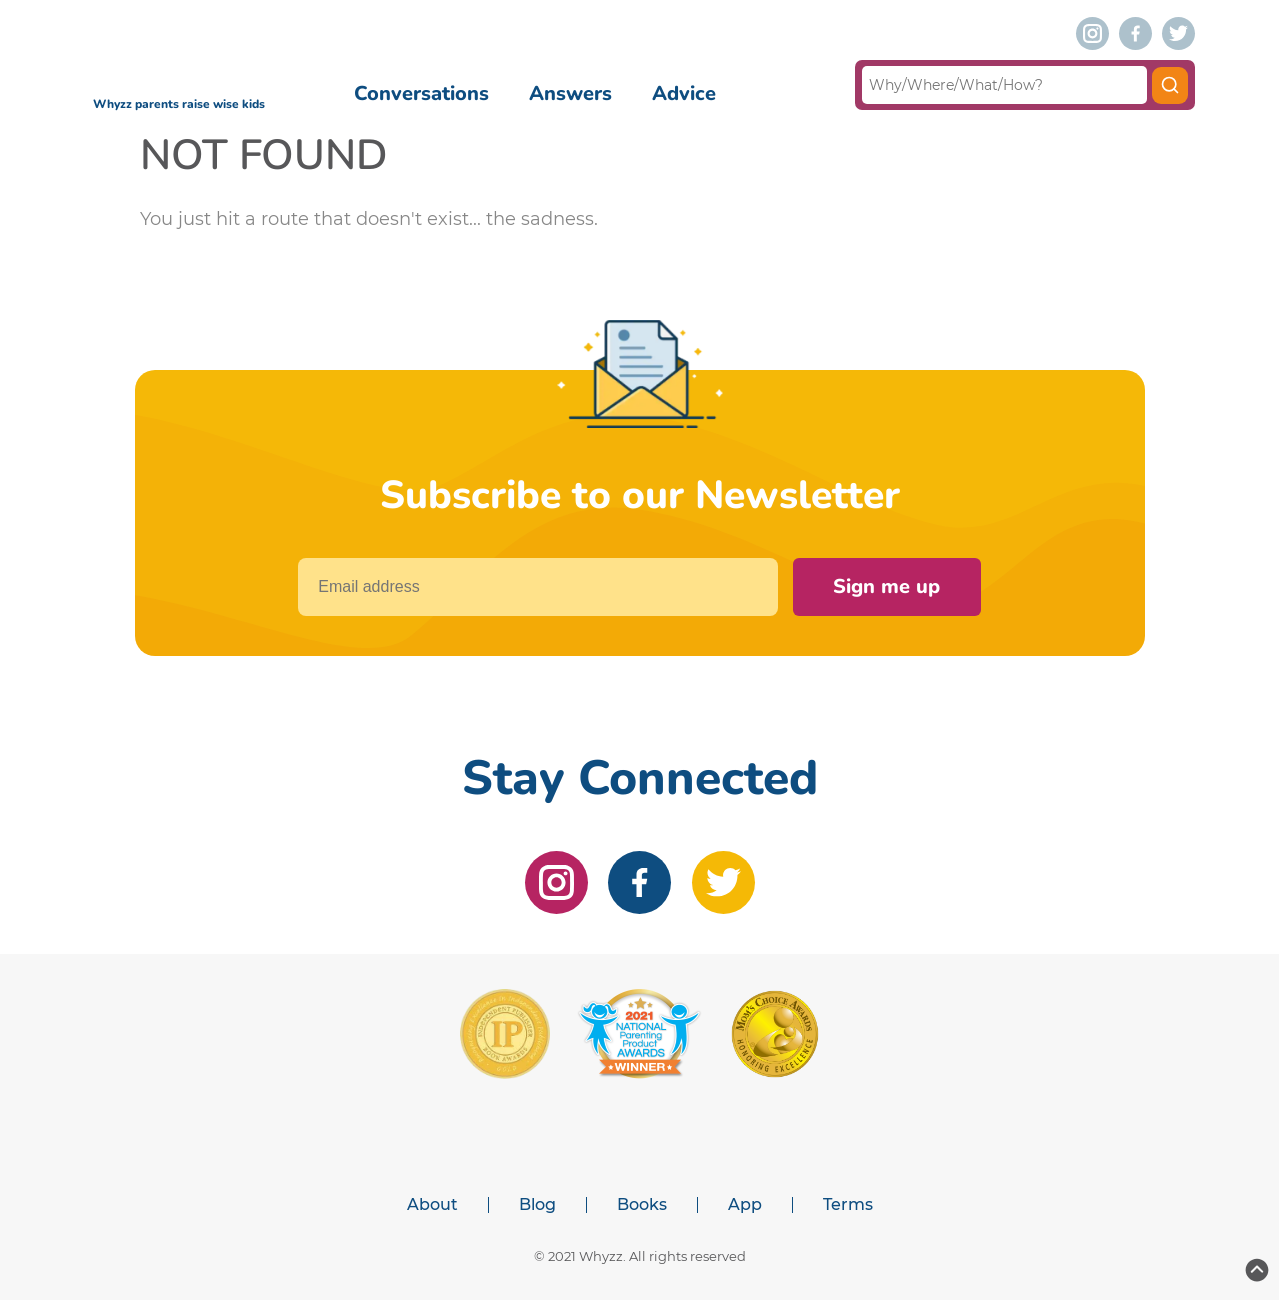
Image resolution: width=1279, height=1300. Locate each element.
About (432, 1205)
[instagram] (1092, 33)
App (745, 1205)
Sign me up (886, 586)
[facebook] (1135, 33)
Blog (537, 1205)
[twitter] (1178, 33)
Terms (848, 1205)
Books (642, 1205)
